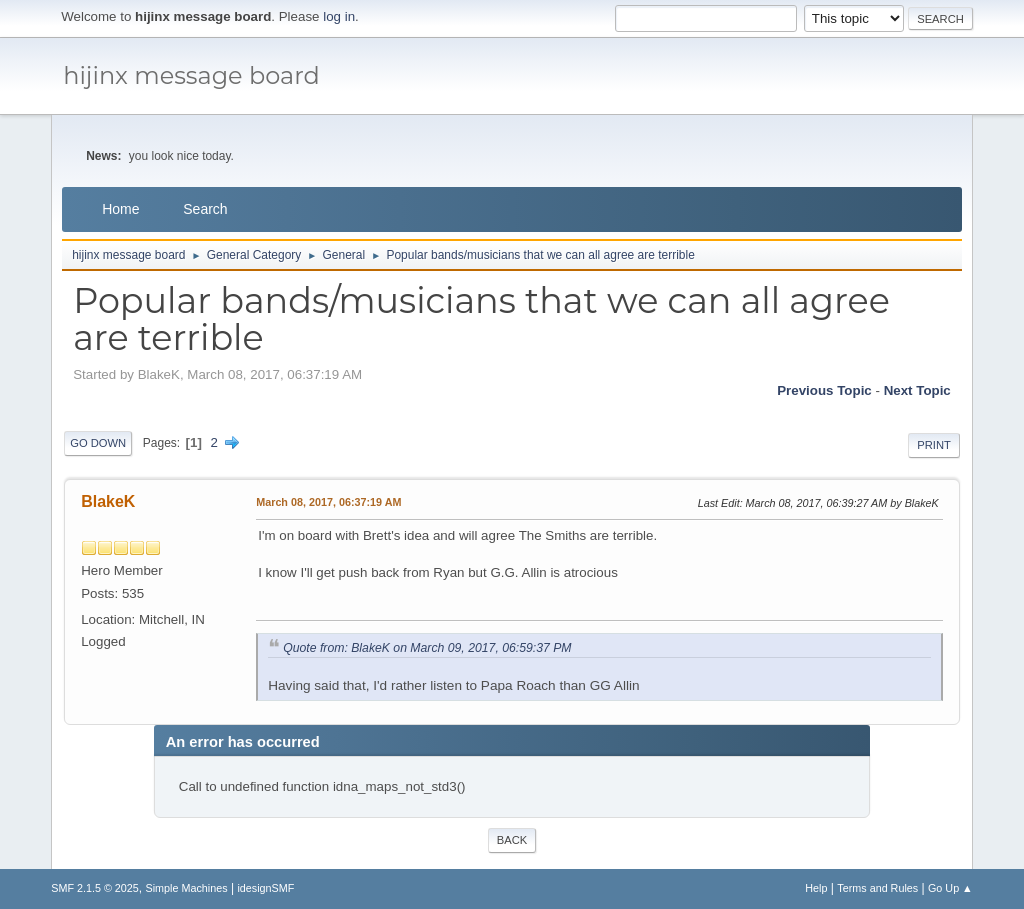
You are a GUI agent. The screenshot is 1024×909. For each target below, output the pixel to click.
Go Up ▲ (950, 888)
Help (816, 888)
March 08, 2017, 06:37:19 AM (328, 502)
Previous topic (824, 390)
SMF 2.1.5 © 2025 (95, 888)
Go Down (98, 443)
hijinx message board (191, 75)
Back (512, 840)
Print (934, 445)
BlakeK (108, 501)
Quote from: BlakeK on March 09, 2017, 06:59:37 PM (427, 648)
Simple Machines (187, 888)
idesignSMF (265, 888)
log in (339, 16)
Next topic (917, 390)
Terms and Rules (877, 888)
